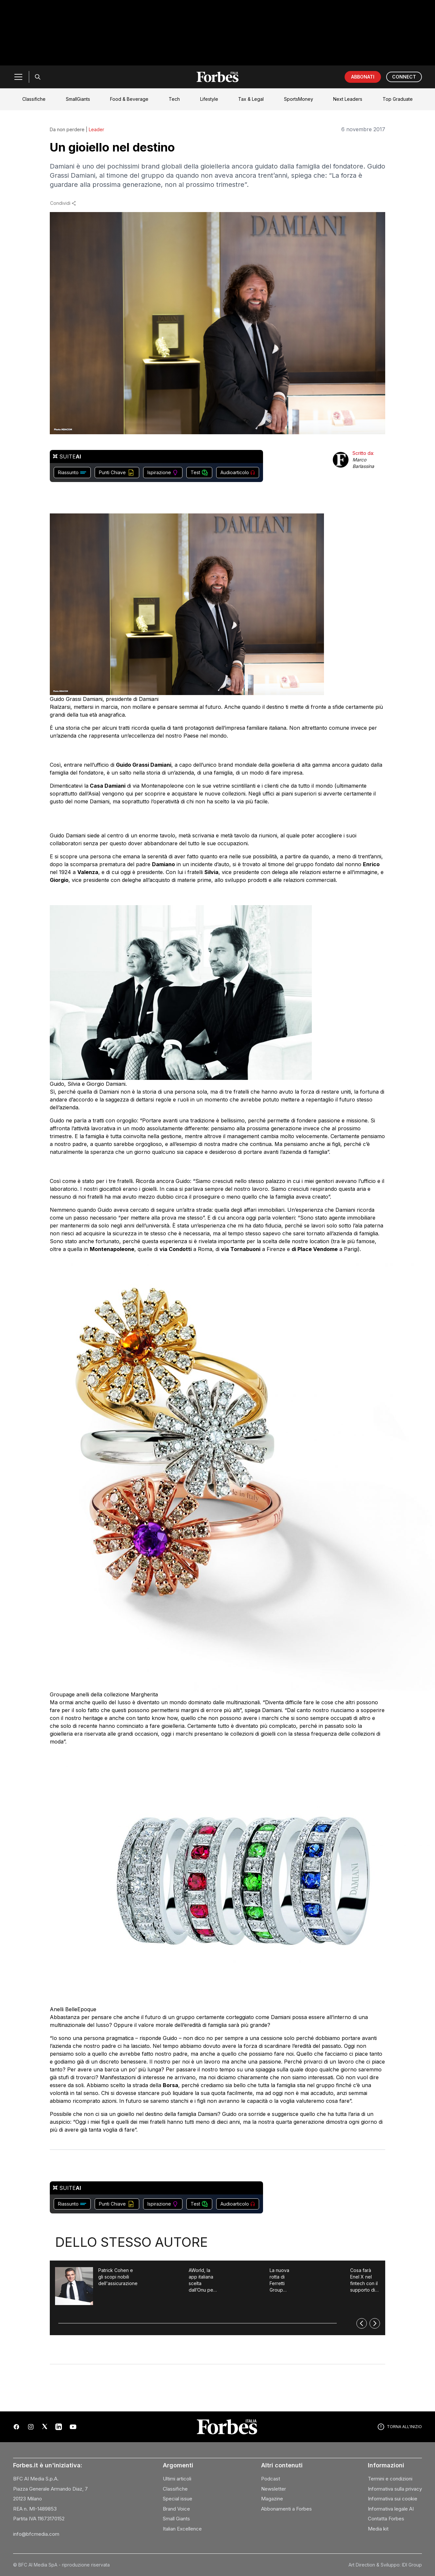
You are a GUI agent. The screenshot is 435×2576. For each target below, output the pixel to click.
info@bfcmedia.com (36, 2534)
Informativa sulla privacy (395, 2489)
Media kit (378, 2529)
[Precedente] (361, 2323)
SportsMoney (298, 99)
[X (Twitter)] (44, 2427)
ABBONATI (362, 77)
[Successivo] (374, 2323)
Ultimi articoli (177, 2479)
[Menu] (18, 77)
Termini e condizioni (390, 2479)
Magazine (272, 2499)
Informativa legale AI (391, 2509)
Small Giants (176, 2518)
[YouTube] (73, 2427)
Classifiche (34, 99)
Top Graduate (398, 99)
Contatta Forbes (386, 2518)
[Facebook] (16, 2427)
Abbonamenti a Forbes (286, 2509)
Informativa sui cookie (392, 2499)
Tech (174, 99)
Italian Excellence (182, 2529)
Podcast (270, 2479)
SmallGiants (78, 99)
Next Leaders (347, 99)
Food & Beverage (129, 99)
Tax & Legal (251, 99)
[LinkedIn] (58, 2427)
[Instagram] (31, 2427)
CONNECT (404, 77)
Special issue (177, 2499)
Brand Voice (176, 2509)
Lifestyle (209, 99)
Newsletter (273, 2489)
